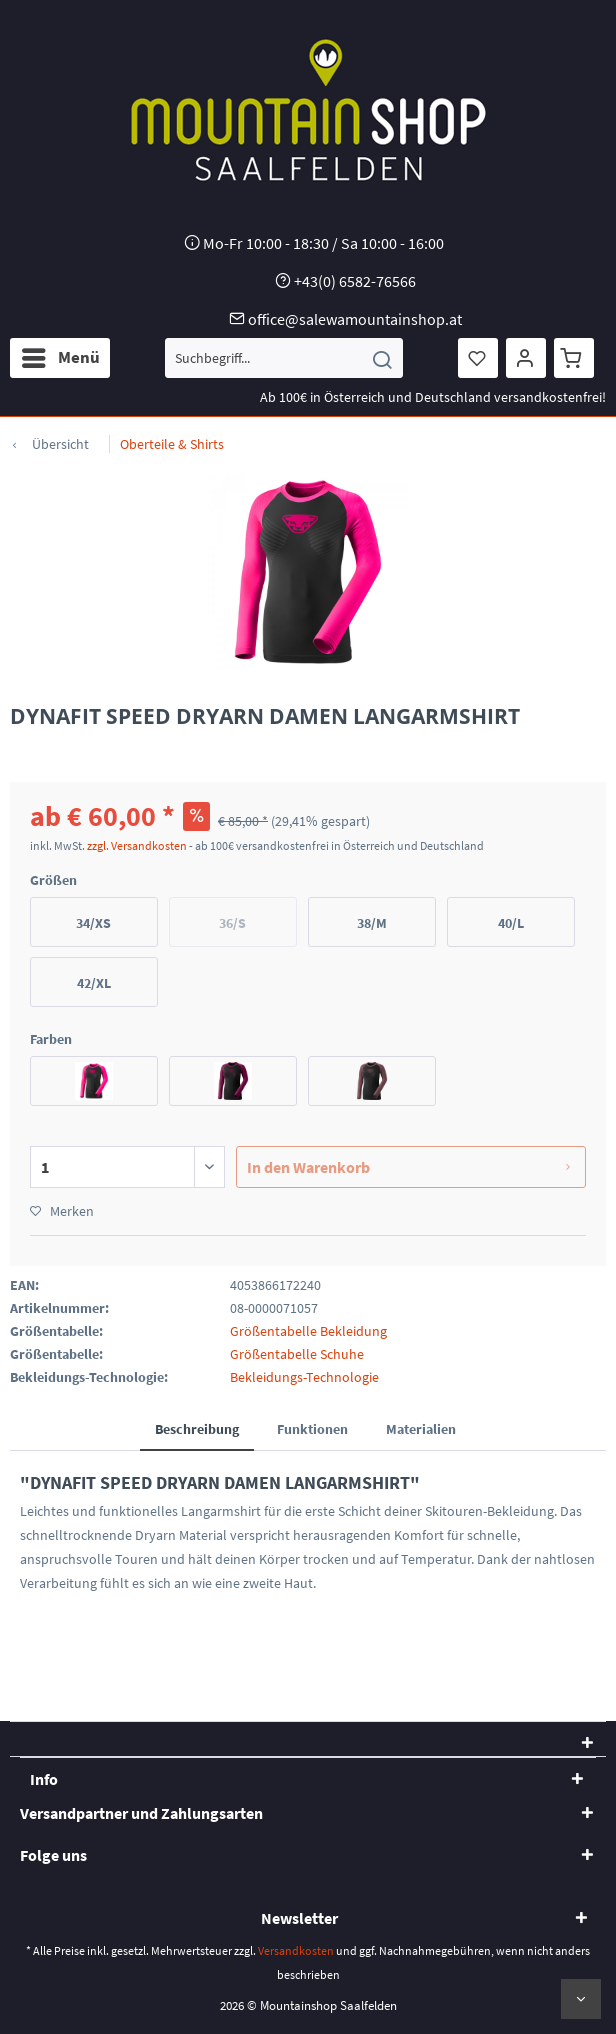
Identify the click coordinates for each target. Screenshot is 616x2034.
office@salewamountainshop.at (355, 319)
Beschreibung (197, 1429)
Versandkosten (296, 1950)
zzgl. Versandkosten (137, 845)
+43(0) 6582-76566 (355, 281)
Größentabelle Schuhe (297, 1354)
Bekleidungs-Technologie (304, 1377)
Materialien (421, 1429)
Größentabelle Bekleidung (308, 1331)
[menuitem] (60, 358)
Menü (61, 355)
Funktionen (312, 1429)
